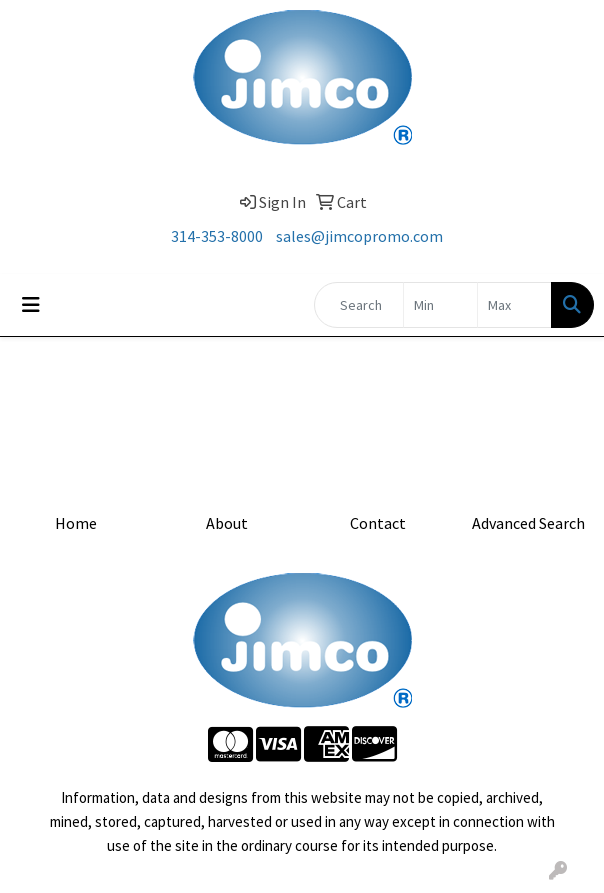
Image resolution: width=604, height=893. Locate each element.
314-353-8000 (217, 236)
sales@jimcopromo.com (359, 236)
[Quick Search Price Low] (440, 305)
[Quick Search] (359, 305)
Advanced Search (528, 523)
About (227, 523)
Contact (378, 523)
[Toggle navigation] (31, 305)
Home (76, 523)
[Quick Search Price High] (514, 305)
